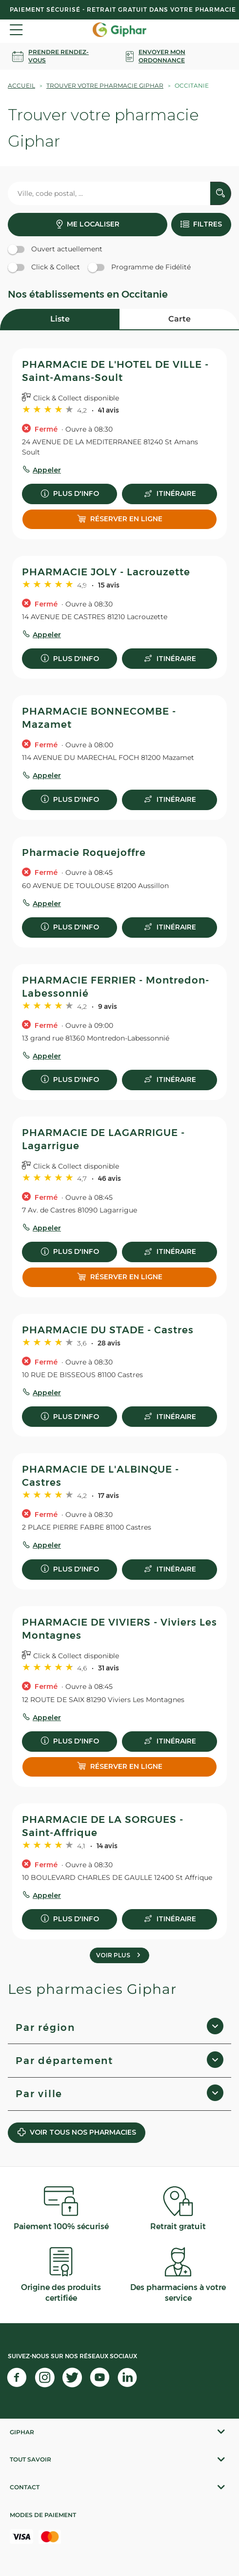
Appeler (47, 470)
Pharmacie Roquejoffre (84, 852)
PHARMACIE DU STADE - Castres (108, 1330)
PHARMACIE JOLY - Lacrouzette (106, 572)
